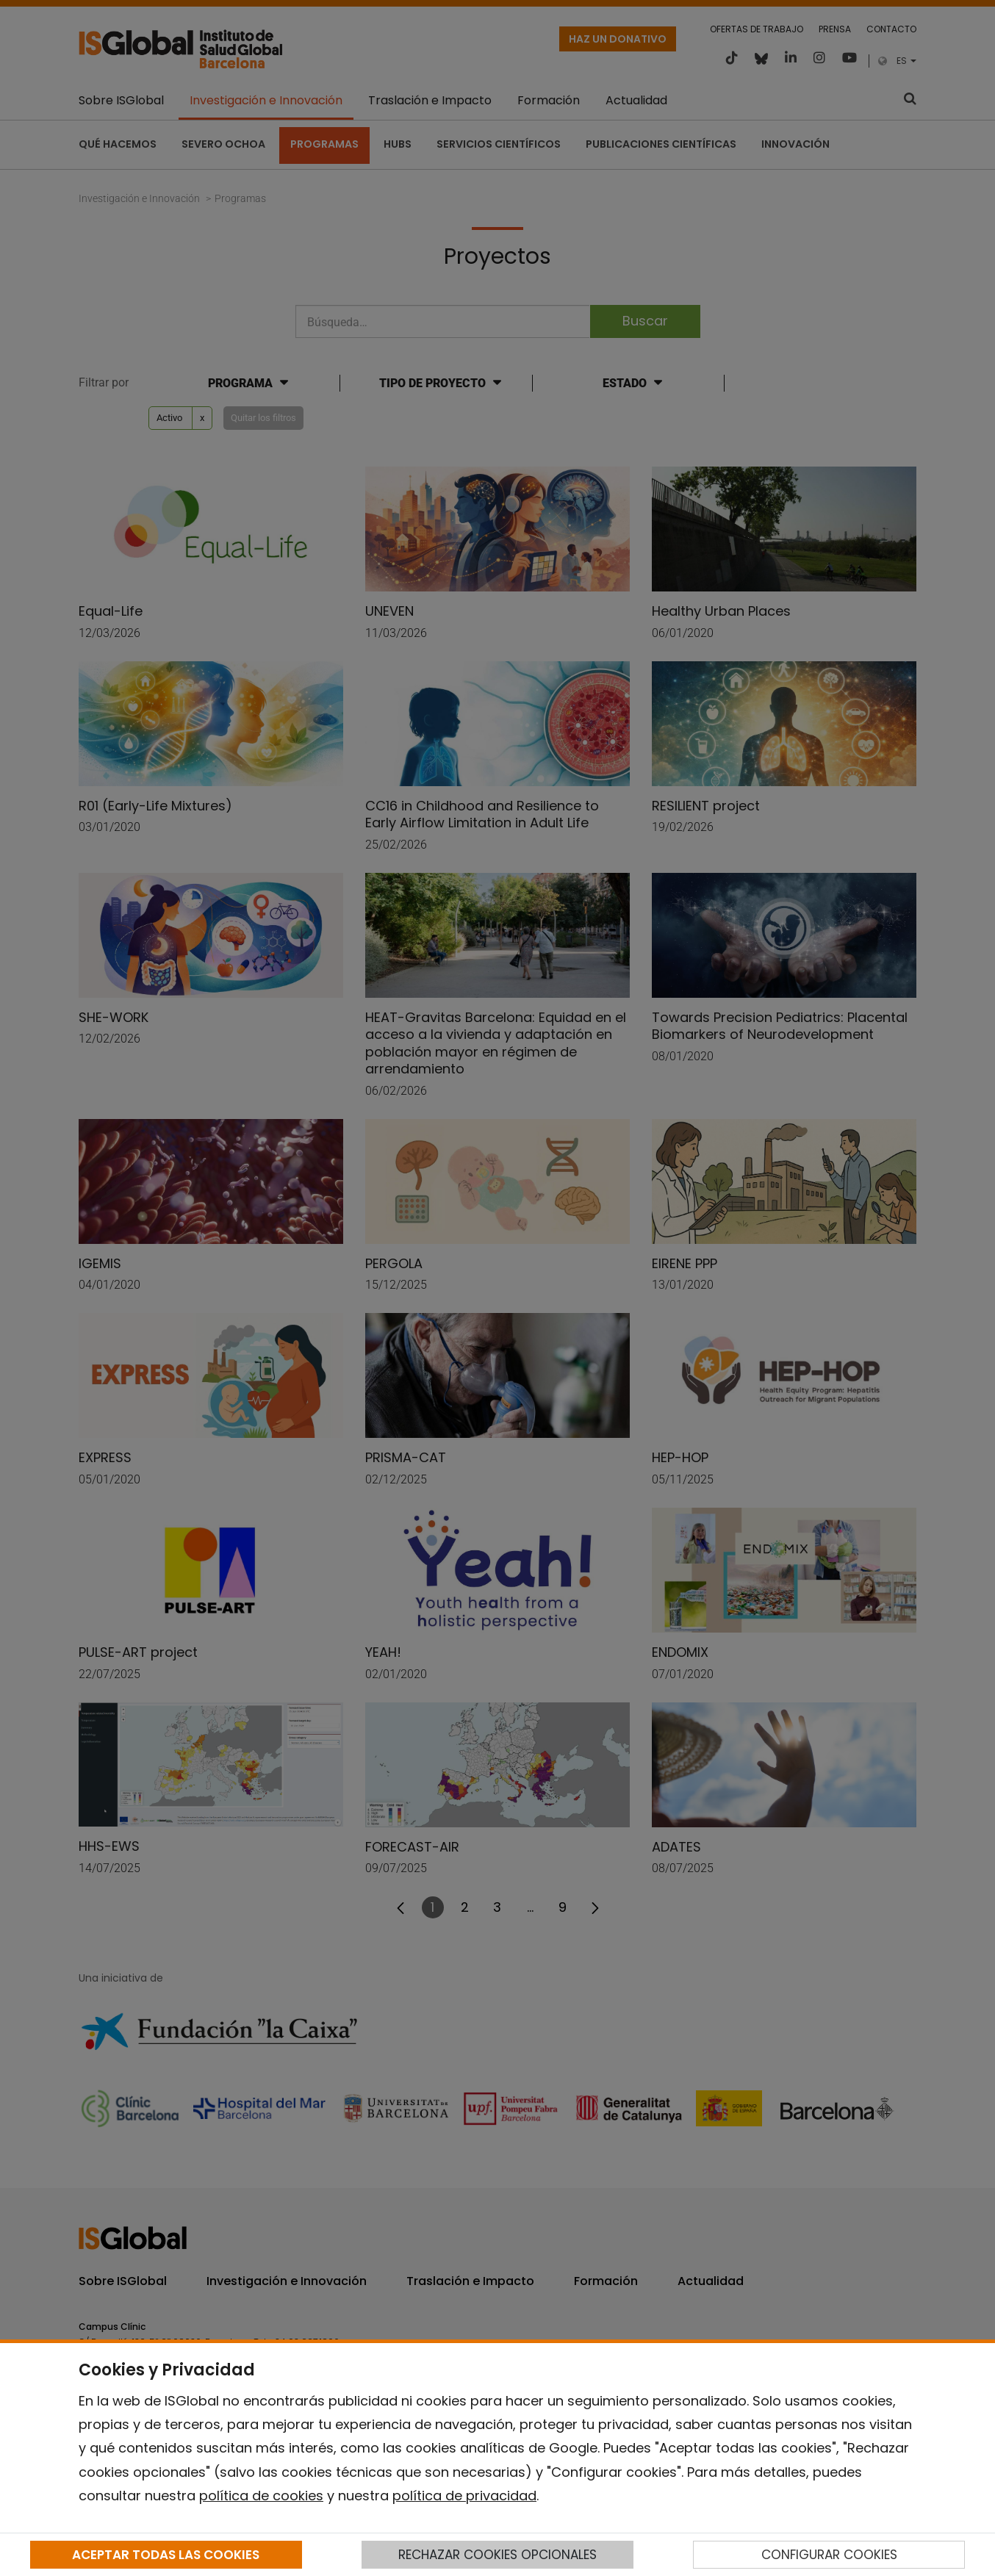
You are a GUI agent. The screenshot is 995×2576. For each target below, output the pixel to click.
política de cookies (261, 2495)
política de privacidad (464, 2495)
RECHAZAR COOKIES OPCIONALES (497, 2555)
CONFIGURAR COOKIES (829, 2555)
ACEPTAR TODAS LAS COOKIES (165, 2555)
